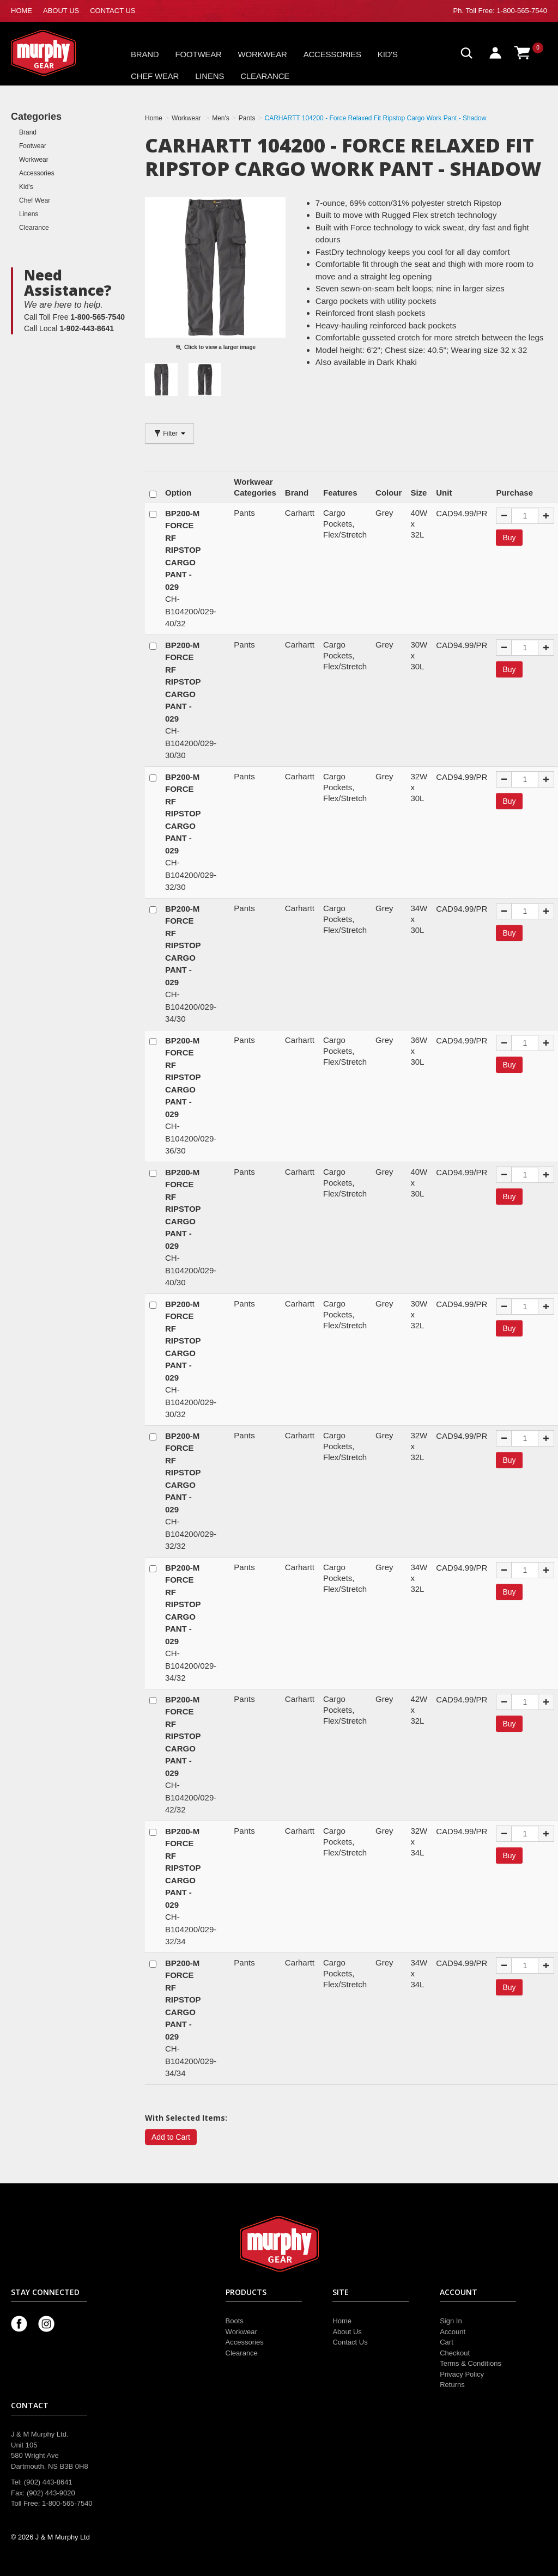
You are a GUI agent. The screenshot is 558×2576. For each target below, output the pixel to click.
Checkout (455, 2353)
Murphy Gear (57, 53)
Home (341, 2321)
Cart (446, 2342)
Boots (235, 2321)
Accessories (332, 54)
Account (452, 2332)
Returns (452, 2384)
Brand (145, 54)
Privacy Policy (462, 2374)
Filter (169, 433)
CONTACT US (112, 11)
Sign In (451, 2321)
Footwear (198, 54)
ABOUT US (61, 11)
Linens (209, 76)
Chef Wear (155, 76)
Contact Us (349, 2342)
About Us (346, 2332)
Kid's (388, 54)
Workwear (262, 54)
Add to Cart (170, 2137)
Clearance (264, 76)
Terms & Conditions (470, 2363)
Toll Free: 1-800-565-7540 (506, 11)
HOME (21, 11)
